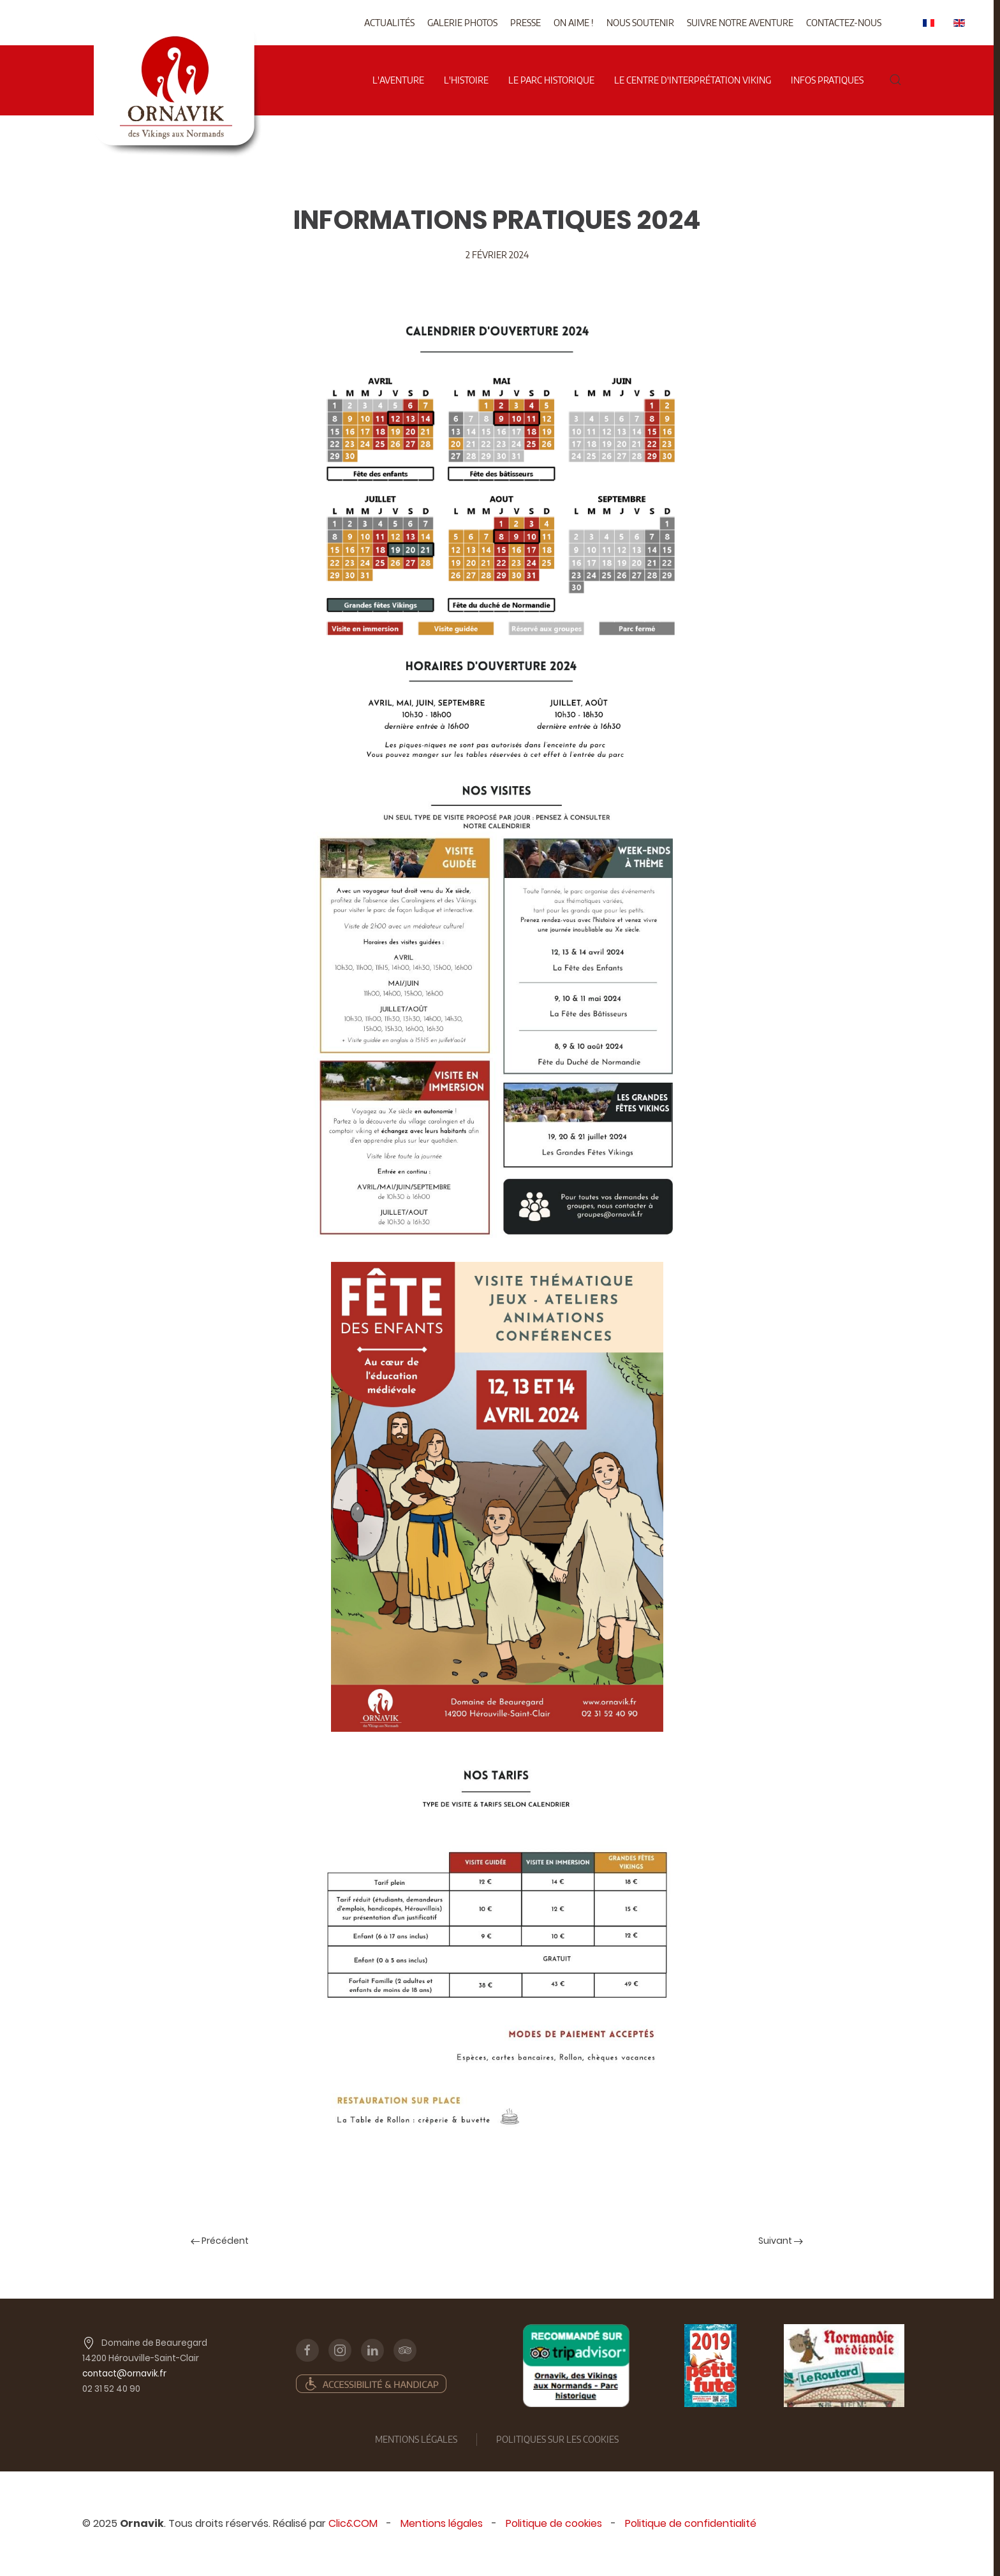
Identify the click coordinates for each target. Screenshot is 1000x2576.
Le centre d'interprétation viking (692, 80)
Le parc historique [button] (551, 80)
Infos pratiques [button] (827, 80)
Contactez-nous (843, 22)
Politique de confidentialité (690, 2523)
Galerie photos (462, 22)
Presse (525, 22)
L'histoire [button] (466, 80)
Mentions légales (442, 2523)
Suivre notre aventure (740, 22)
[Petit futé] (710, 2365)
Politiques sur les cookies (557, 2439)
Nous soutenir (640, 22)
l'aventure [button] (398, 80)
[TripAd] (576, 2365)
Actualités (389, 22)
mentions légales (416, 2439)
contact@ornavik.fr (124, 2373)
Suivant (780, 2240)
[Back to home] (177, 37)
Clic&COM (353, 2523)
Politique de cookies (554, 2523)
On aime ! (574, 22)
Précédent (220, 2240)
